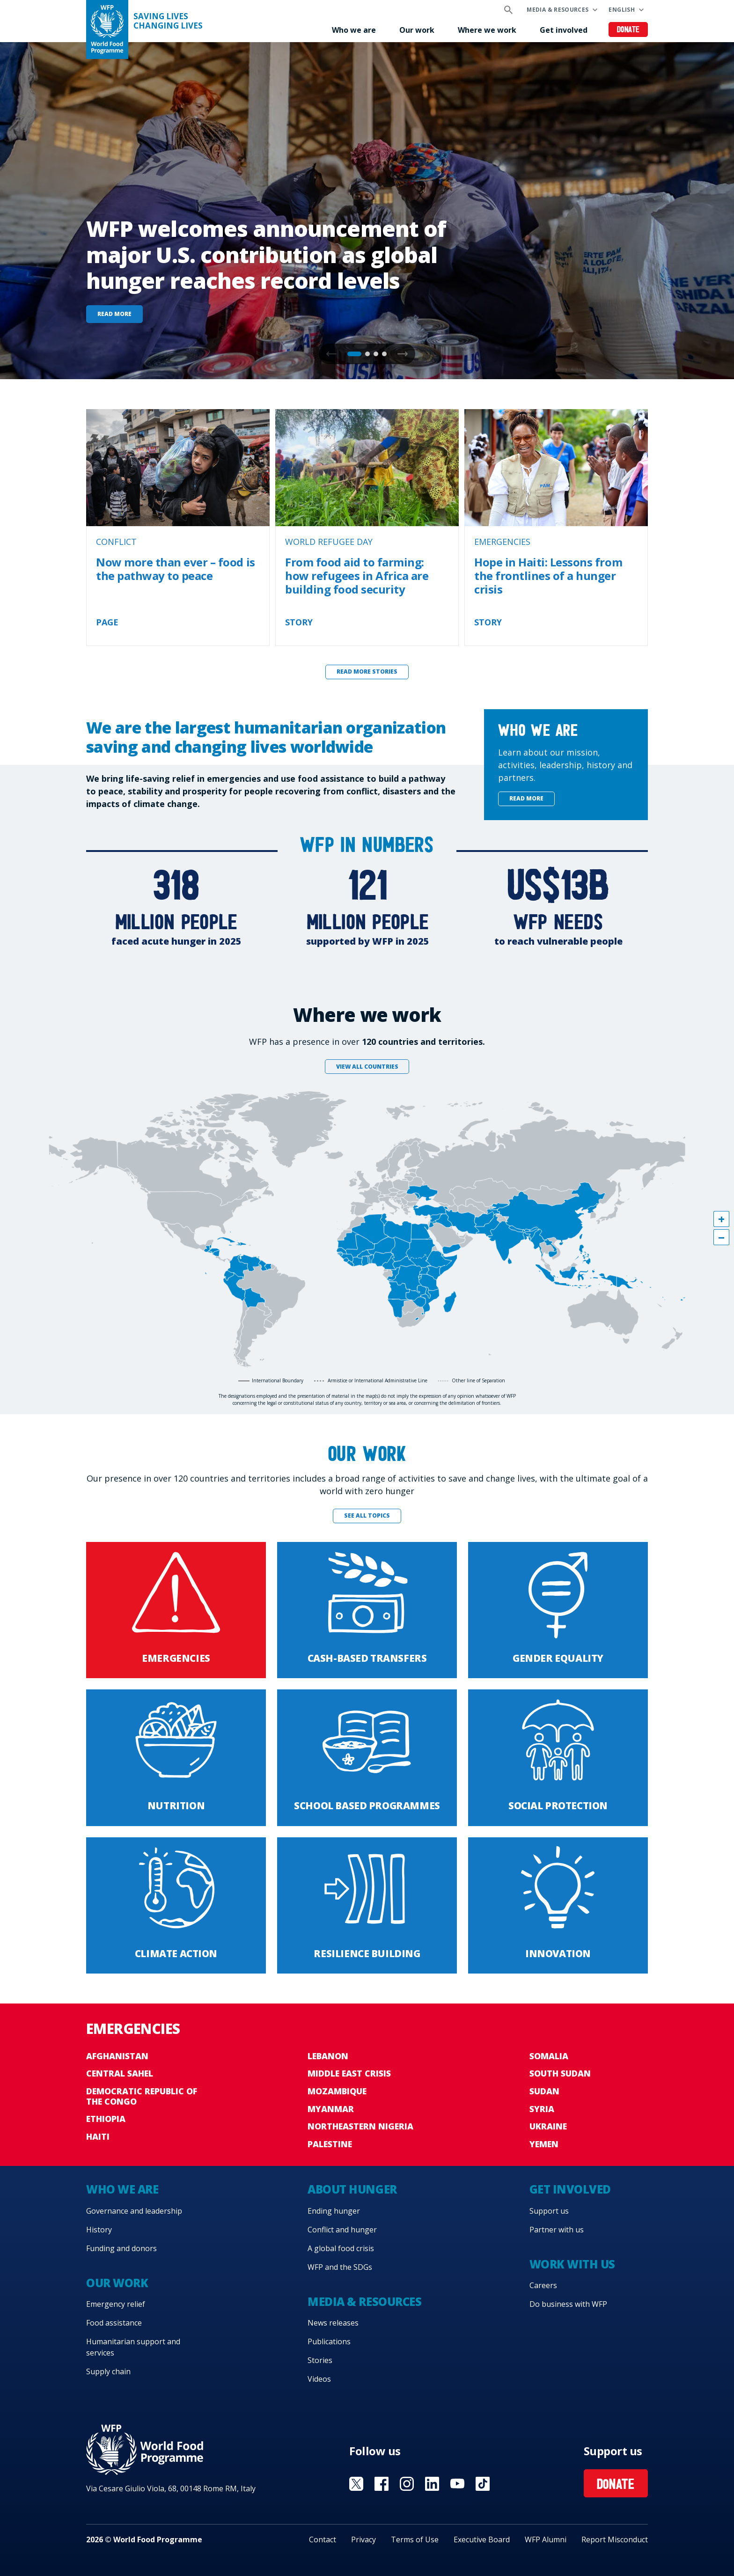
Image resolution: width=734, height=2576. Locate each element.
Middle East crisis (349, 2073)
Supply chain (108, 2371)
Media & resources (557, 10)
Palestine (330, 2144)
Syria (541, 2108)
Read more (114, 314)
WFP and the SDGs (340, 2267)
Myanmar (331, 2108)
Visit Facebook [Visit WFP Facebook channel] (381, 2484)
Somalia (548, 2056)
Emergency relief (115, 2304)
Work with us (572, 2264)
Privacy (363, 2539)
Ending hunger (334, 2211)
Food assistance (114, 2323)
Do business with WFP (568, 2304)
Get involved (563, 30)
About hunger (352, 2189)
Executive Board (482, 2539)
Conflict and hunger (342, 2229)
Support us (549, 2211)
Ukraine (548, 2126)
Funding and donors (121, 2248)
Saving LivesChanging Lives (168, 21)
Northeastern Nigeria (360, 2126)
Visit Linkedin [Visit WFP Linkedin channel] (432, 2484)
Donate (628, 30)
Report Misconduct (614, 2539)
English (622, 10)
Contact (322, 2539)
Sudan (544, 2091)
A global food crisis (341, 2248)
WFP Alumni (545, 2539)
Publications (329, 2341)
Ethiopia (105, 2118)
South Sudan (560, 2073)
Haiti (98, 2136)
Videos (319, 2379)
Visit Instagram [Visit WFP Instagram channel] (407, 2484)
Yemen (543, 2144)
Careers (543, 2285)
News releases (333, 2323)
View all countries (367, 1067)
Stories (320, 2360)
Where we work (487, 30)
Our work (416, 30)
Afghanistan (117, 2056)
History (99, 2229)
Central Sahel (119, 2073)
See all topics (367, 1515)
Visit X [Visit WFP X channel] (356, 2484)
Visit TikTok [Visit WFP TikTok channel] (483, 2484)
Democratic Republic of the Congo (141, 2096)
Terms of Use (415, 2539)
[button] (402, 354)
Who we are (354, 30)
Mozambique (337, 2091)
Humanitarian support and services (133, 2347)
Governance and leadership (134, 2211)
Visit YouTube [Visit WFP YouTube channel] (457, 2484)
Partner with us (556, 2229)
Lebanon (328, 2056)
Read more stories (367, 671)
